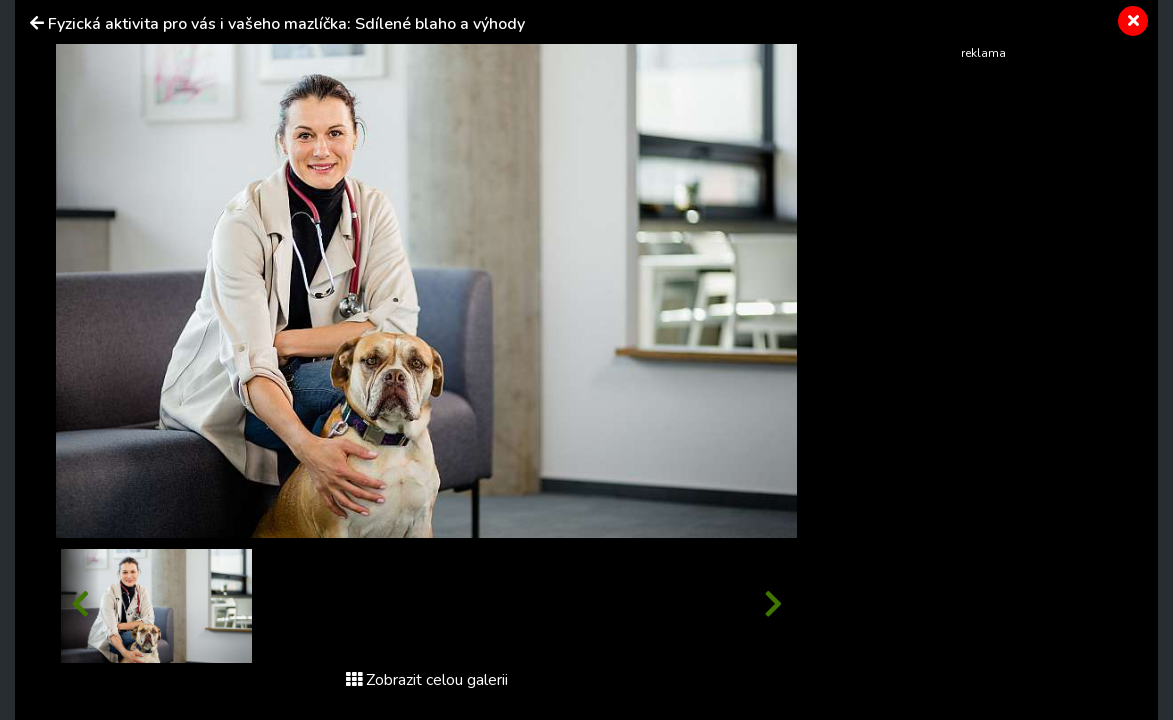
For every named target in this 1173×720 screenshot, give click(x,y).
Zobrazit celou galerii (427, 680)
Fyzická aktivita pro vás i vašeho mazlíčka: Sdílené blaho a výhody (286, 24)
